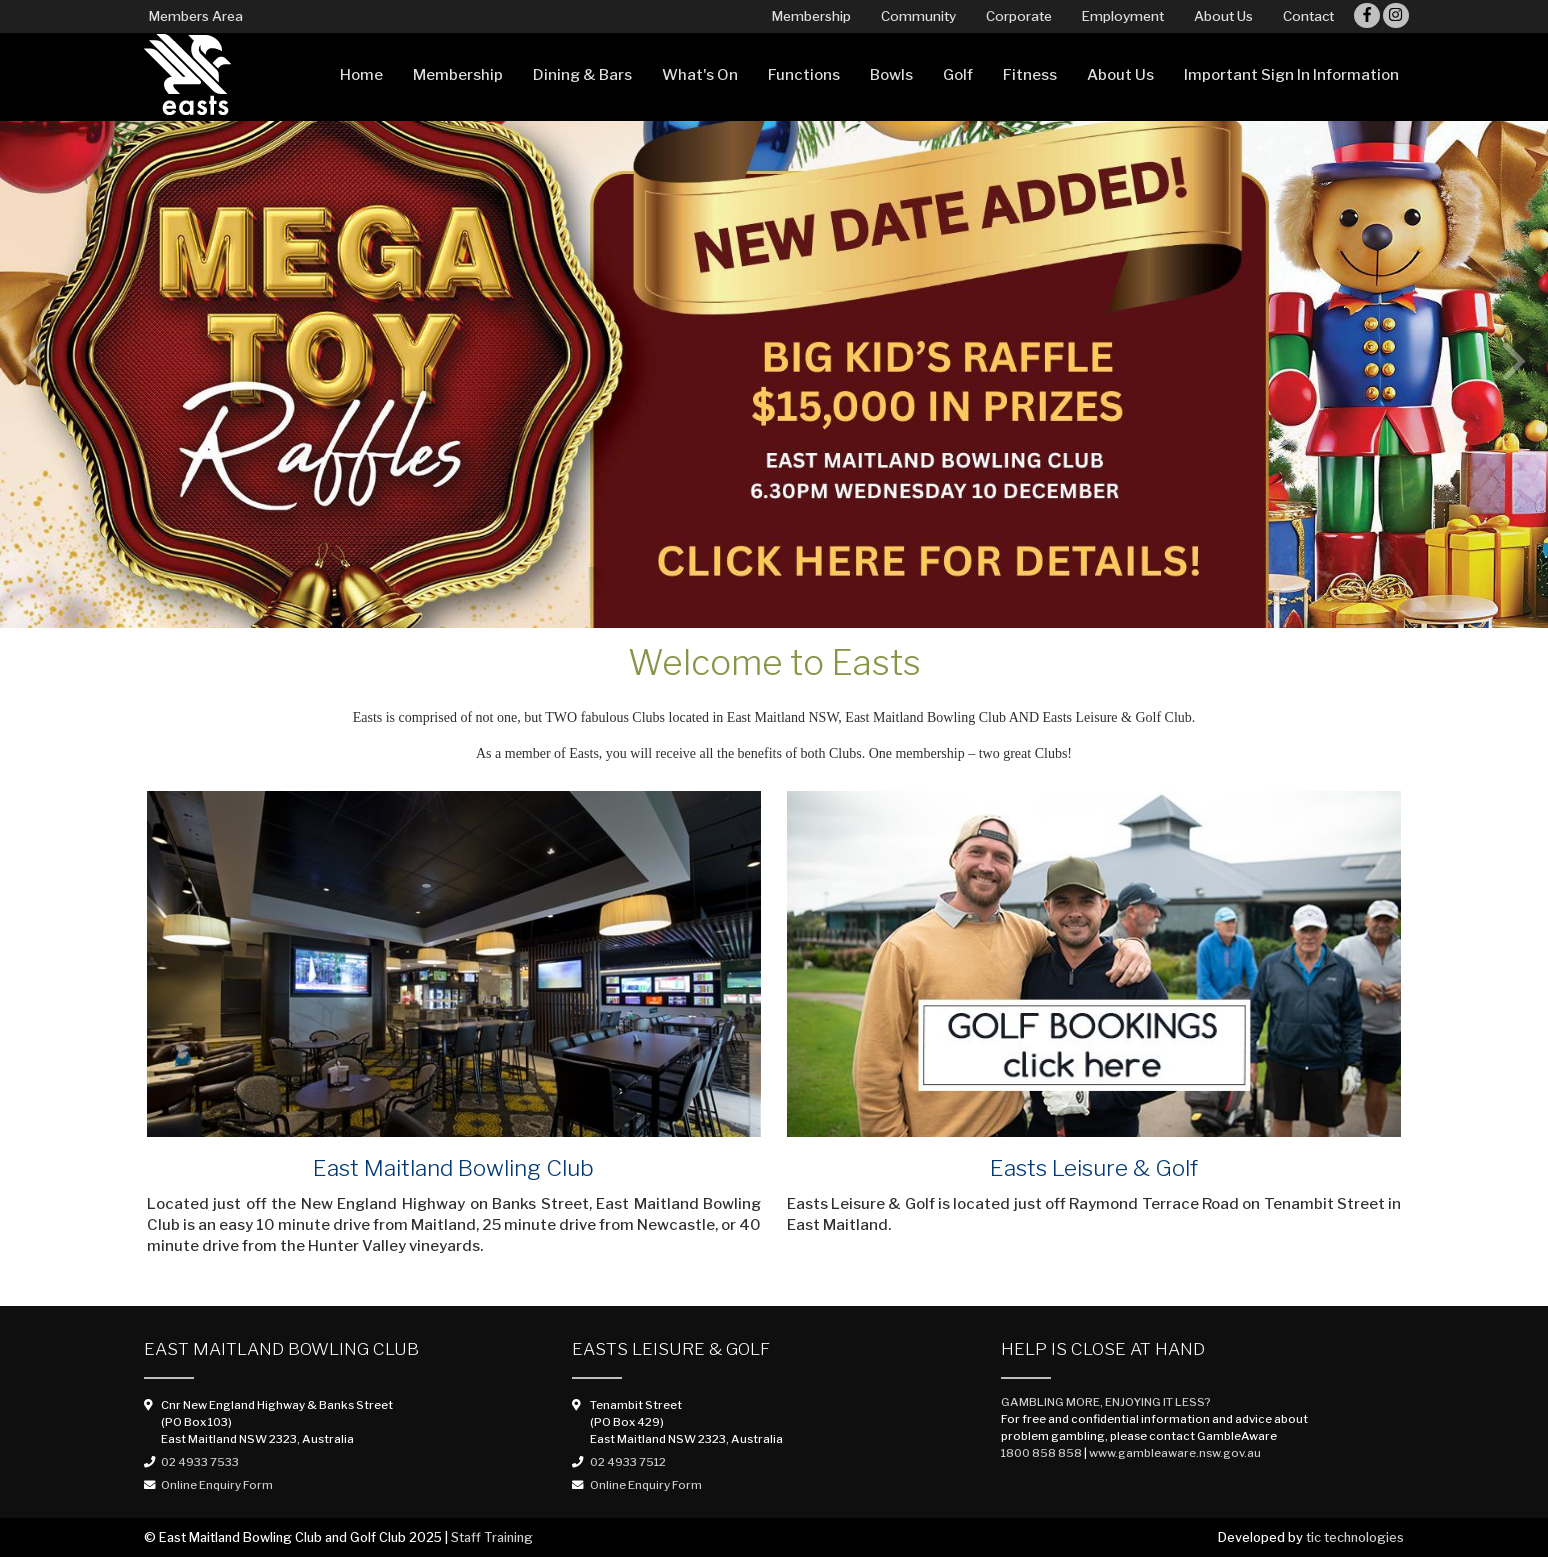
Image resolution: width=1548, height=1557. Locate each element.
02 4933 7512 (628, 1462)
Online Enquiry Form (217, 1485)
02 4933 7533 (200, 1462)
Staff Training (492, 1537)
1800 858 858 (1041, 1453)
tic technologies (1355, 1537)
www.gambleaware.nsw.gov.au (1175, 1453)
